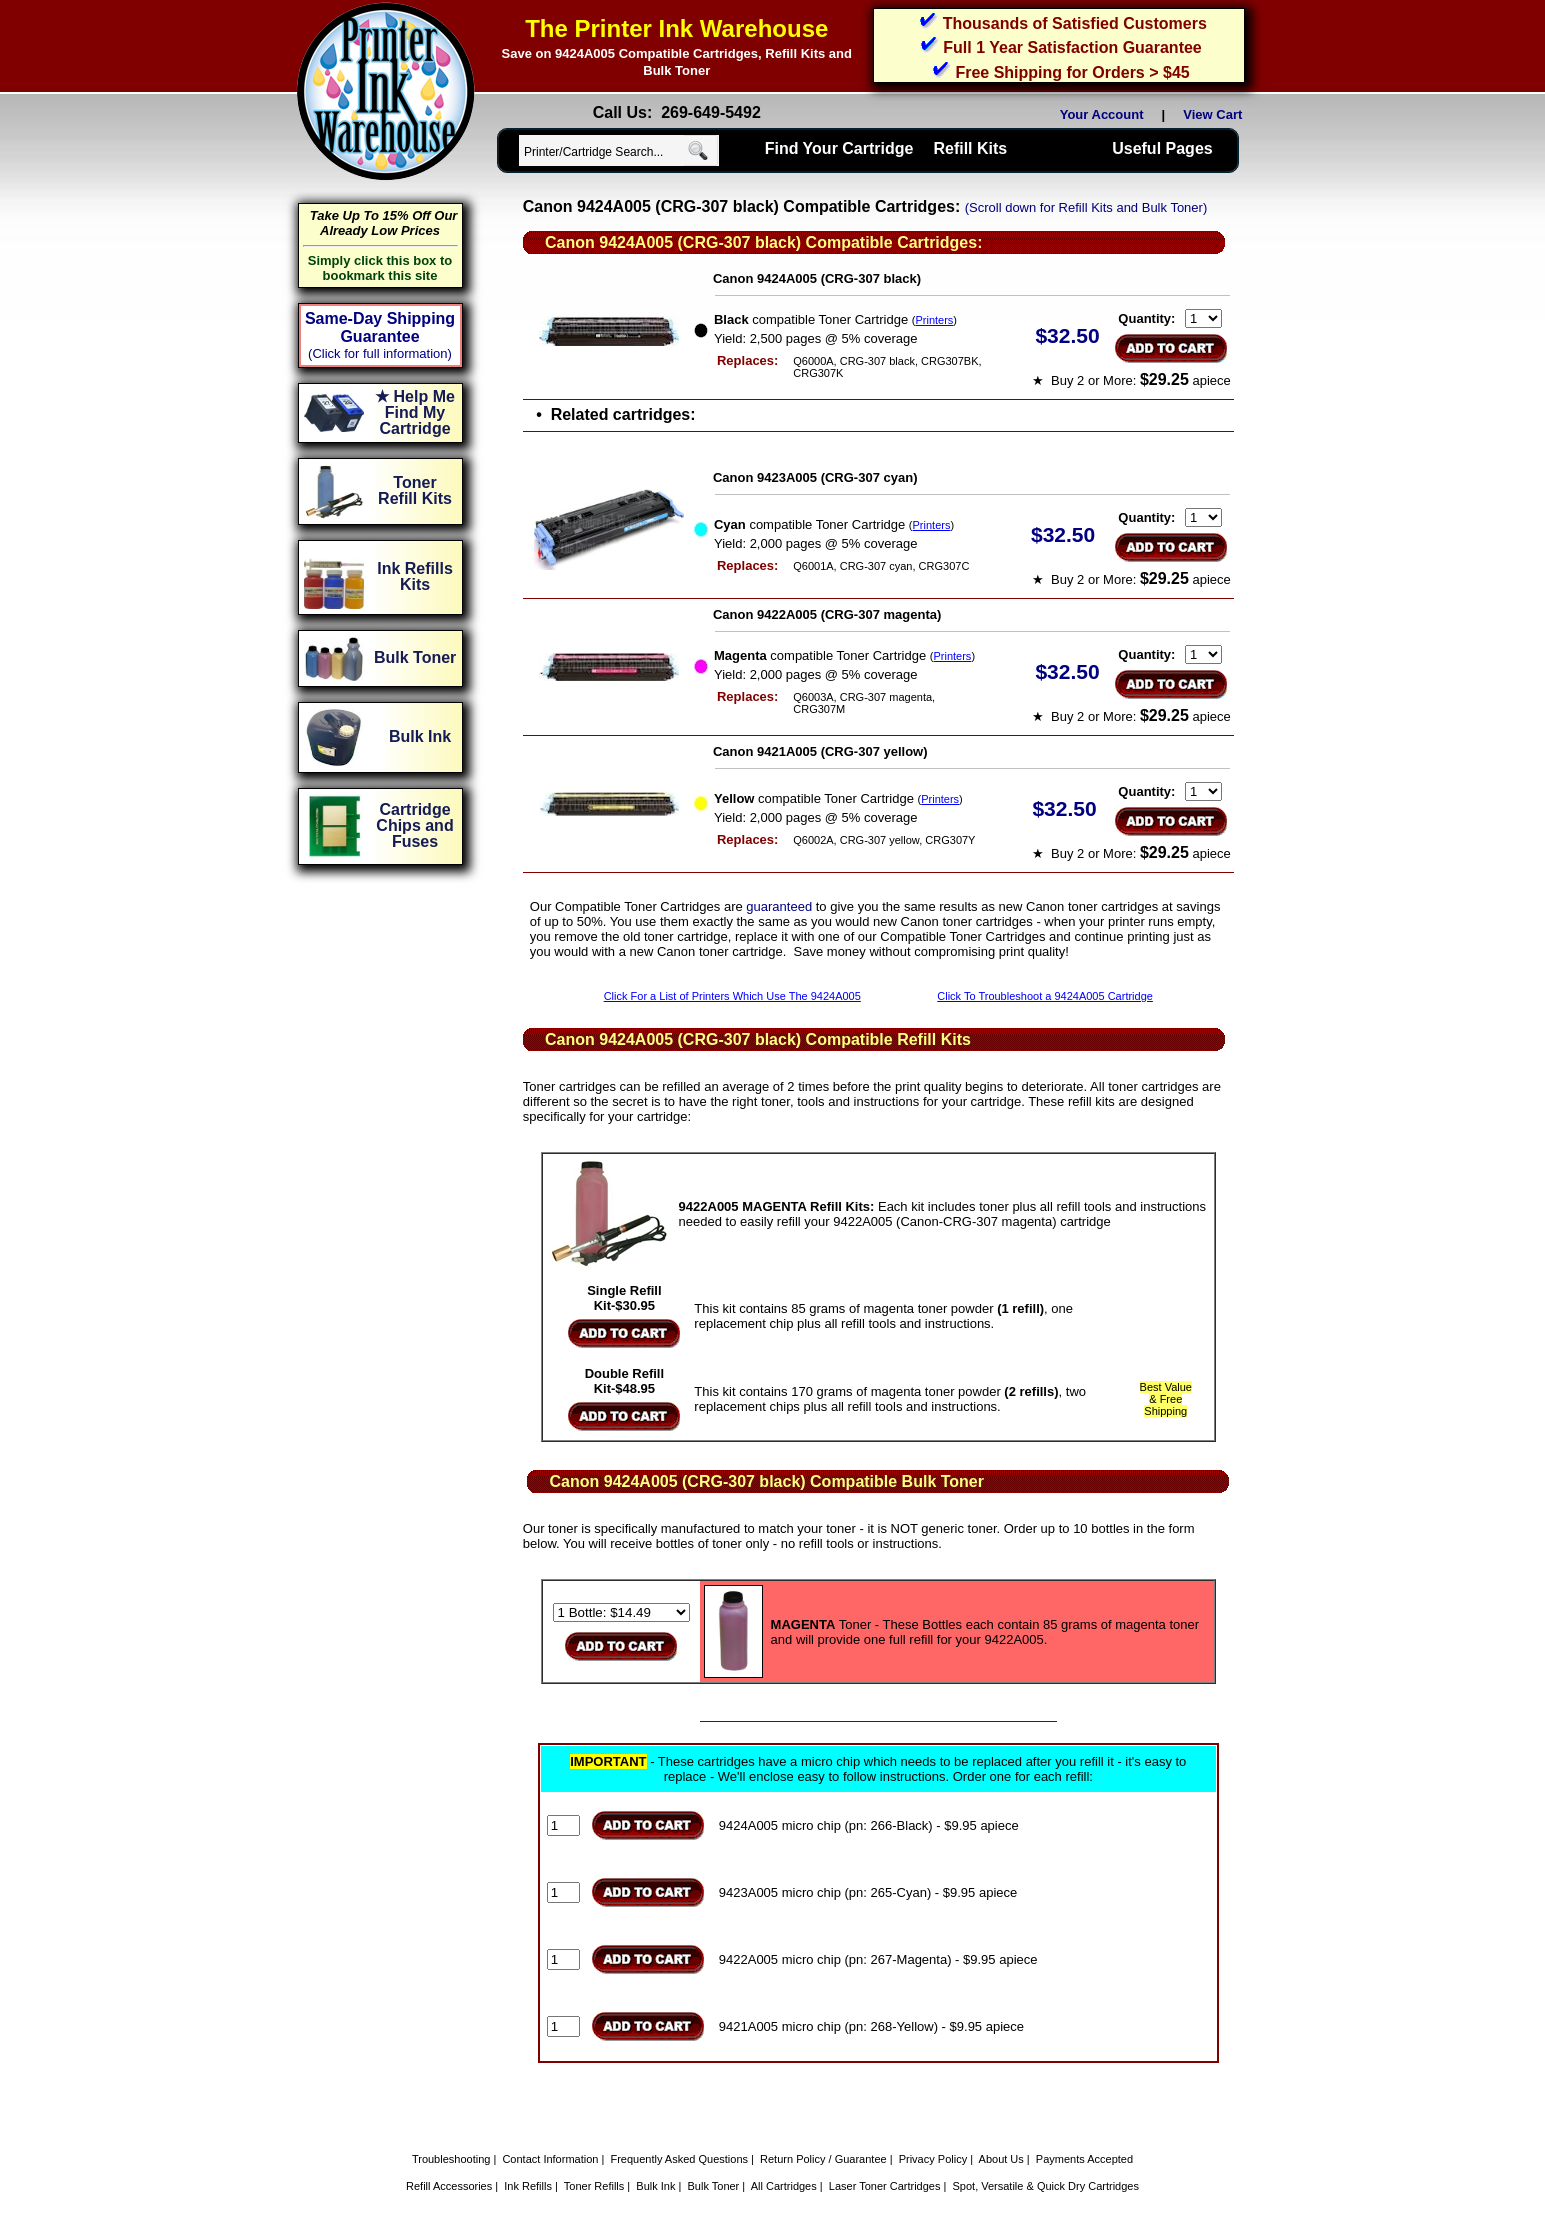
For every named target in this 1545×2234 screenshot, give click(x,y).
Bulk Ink (655, 2186)
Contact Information (550, 2159)
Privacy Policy (933, 2159)
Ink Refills (528, 2186)
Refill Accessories (449, 2186)
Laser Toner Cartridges (885, 2186)
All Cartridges (784, 2186)
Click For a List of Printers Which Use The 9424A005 (732, 996)
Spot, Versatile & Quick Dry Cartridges (1046, 2186)
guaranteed (779, 906)
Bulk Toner (714, 2186)
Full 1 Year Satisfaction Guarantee (1072, 47)
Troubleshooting (451, 2159)
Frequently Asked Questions (679, 2159)
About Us (1001, 2159)
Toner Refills (594, 2186)
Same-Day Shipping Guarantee (380, 327)
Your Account (1102, 114)
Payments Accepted (1084, 2159)
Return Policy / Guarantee (823, 2159)
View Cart (1216, 114)
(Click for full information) (380, 353)
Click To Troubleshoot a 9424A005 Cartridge (1045, 996)
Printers (934, 320)
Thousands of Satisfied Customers (1075, 23)
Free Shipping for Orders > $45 (1072, 72)
